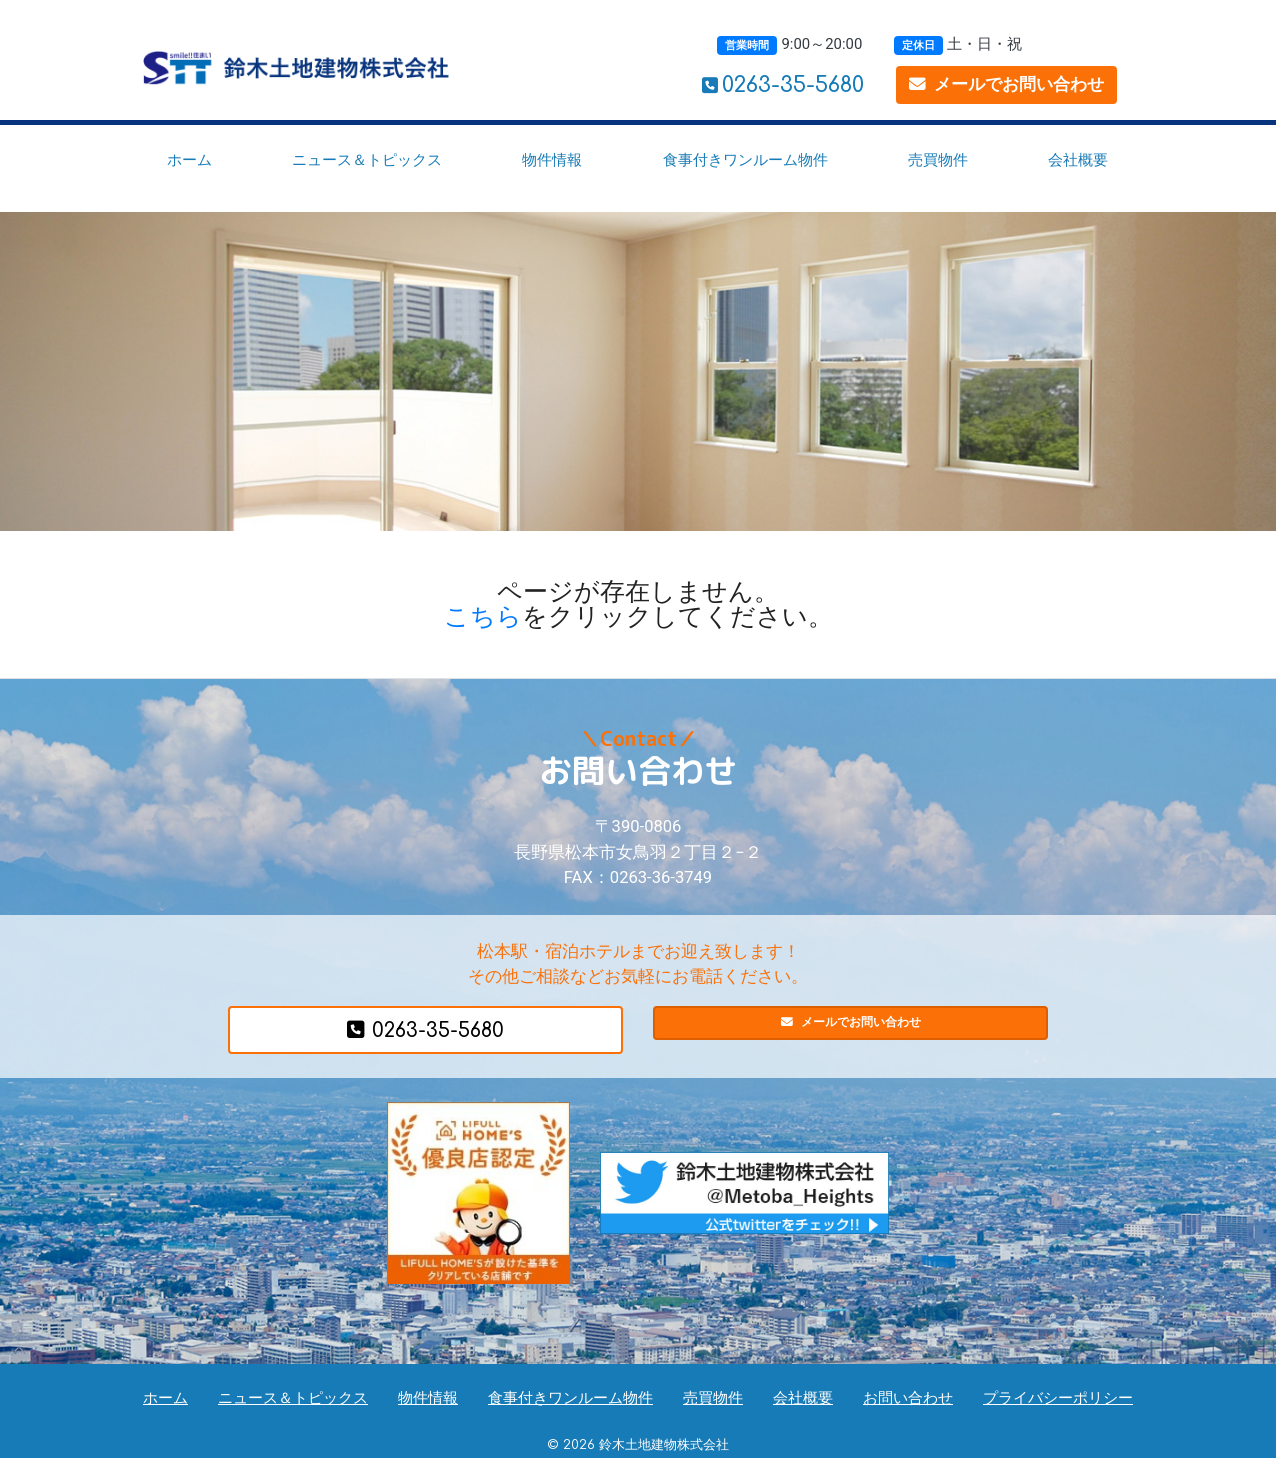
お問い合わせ (908, 1398)
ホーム (189, 160)
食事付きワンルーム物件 (745, 160)
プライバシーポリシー (1058, 1398)
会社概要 (1078, 160)
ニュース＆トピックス (367, 160)
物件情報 (552, 160)
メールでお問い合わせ (1006, 84)
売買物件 (938, 160)
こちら (483, 616)
